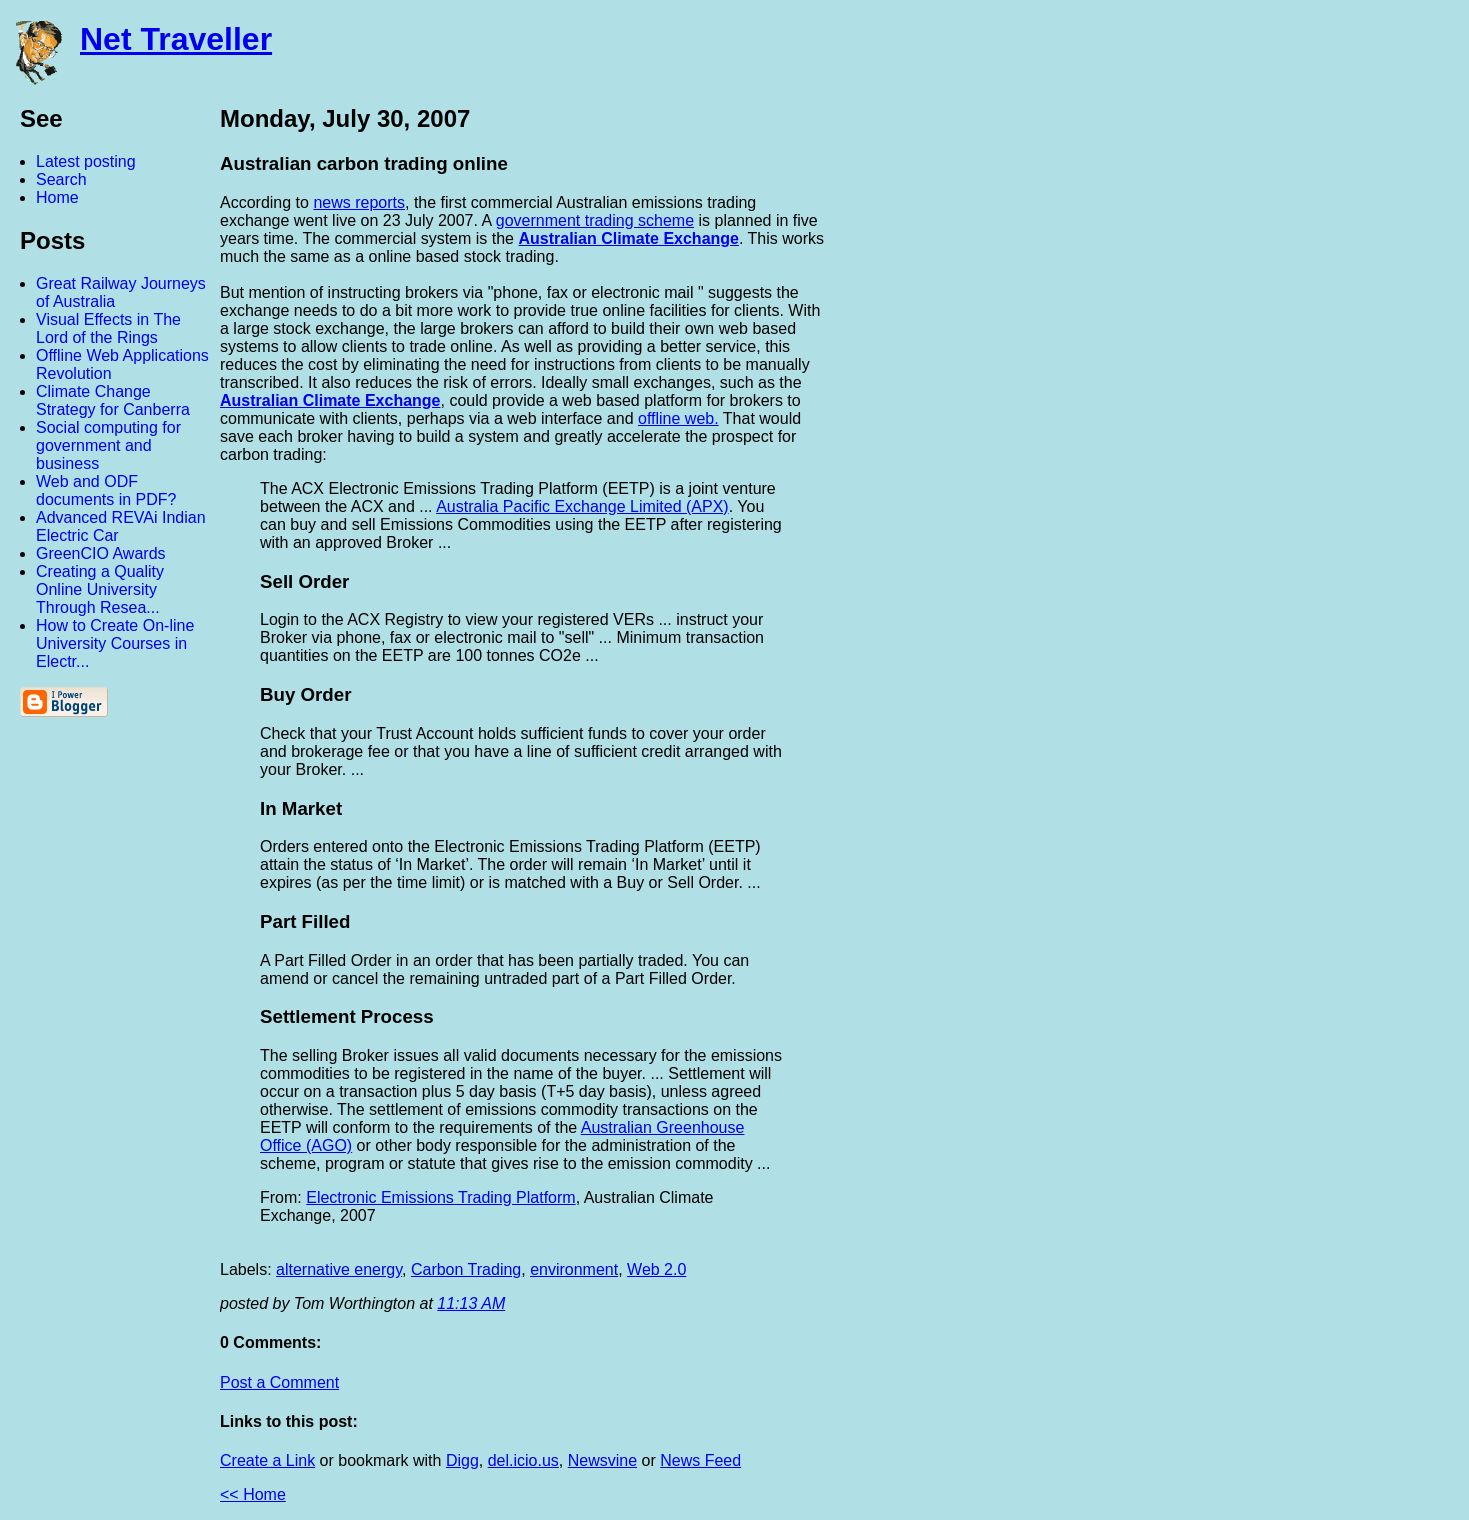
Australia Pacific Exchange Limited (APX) (582, 506)
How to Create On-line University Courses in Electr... (115, 643)
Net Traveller (176, 39)
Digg (462, 1460)
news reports (359, 202)
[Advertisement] (1249, 403)
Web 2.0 (656, 1269)
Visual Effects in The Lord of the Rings (108, 328)
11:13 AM (471, 1303)
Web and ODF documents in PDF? (106, 490)
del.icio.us (523, 1460)
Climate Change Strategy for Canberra (113, 400)
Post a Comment (279, 1382)
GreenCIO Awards (101, 553)
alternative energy (339, 1269)
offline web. (678, 418)
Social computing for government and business (108, 445)
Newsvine (602, 1460)
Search (61, 179)
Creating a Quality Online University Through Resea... (100, 589)
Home (57, 197)
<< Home (253, 1494)
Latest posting (86, 161)
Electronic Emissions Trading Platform (440, 1197)
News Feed (700, 1460)
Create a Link (267, 1460)
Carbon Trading (466, 1269)
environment (574, 1269)
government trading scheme (595, 220)
